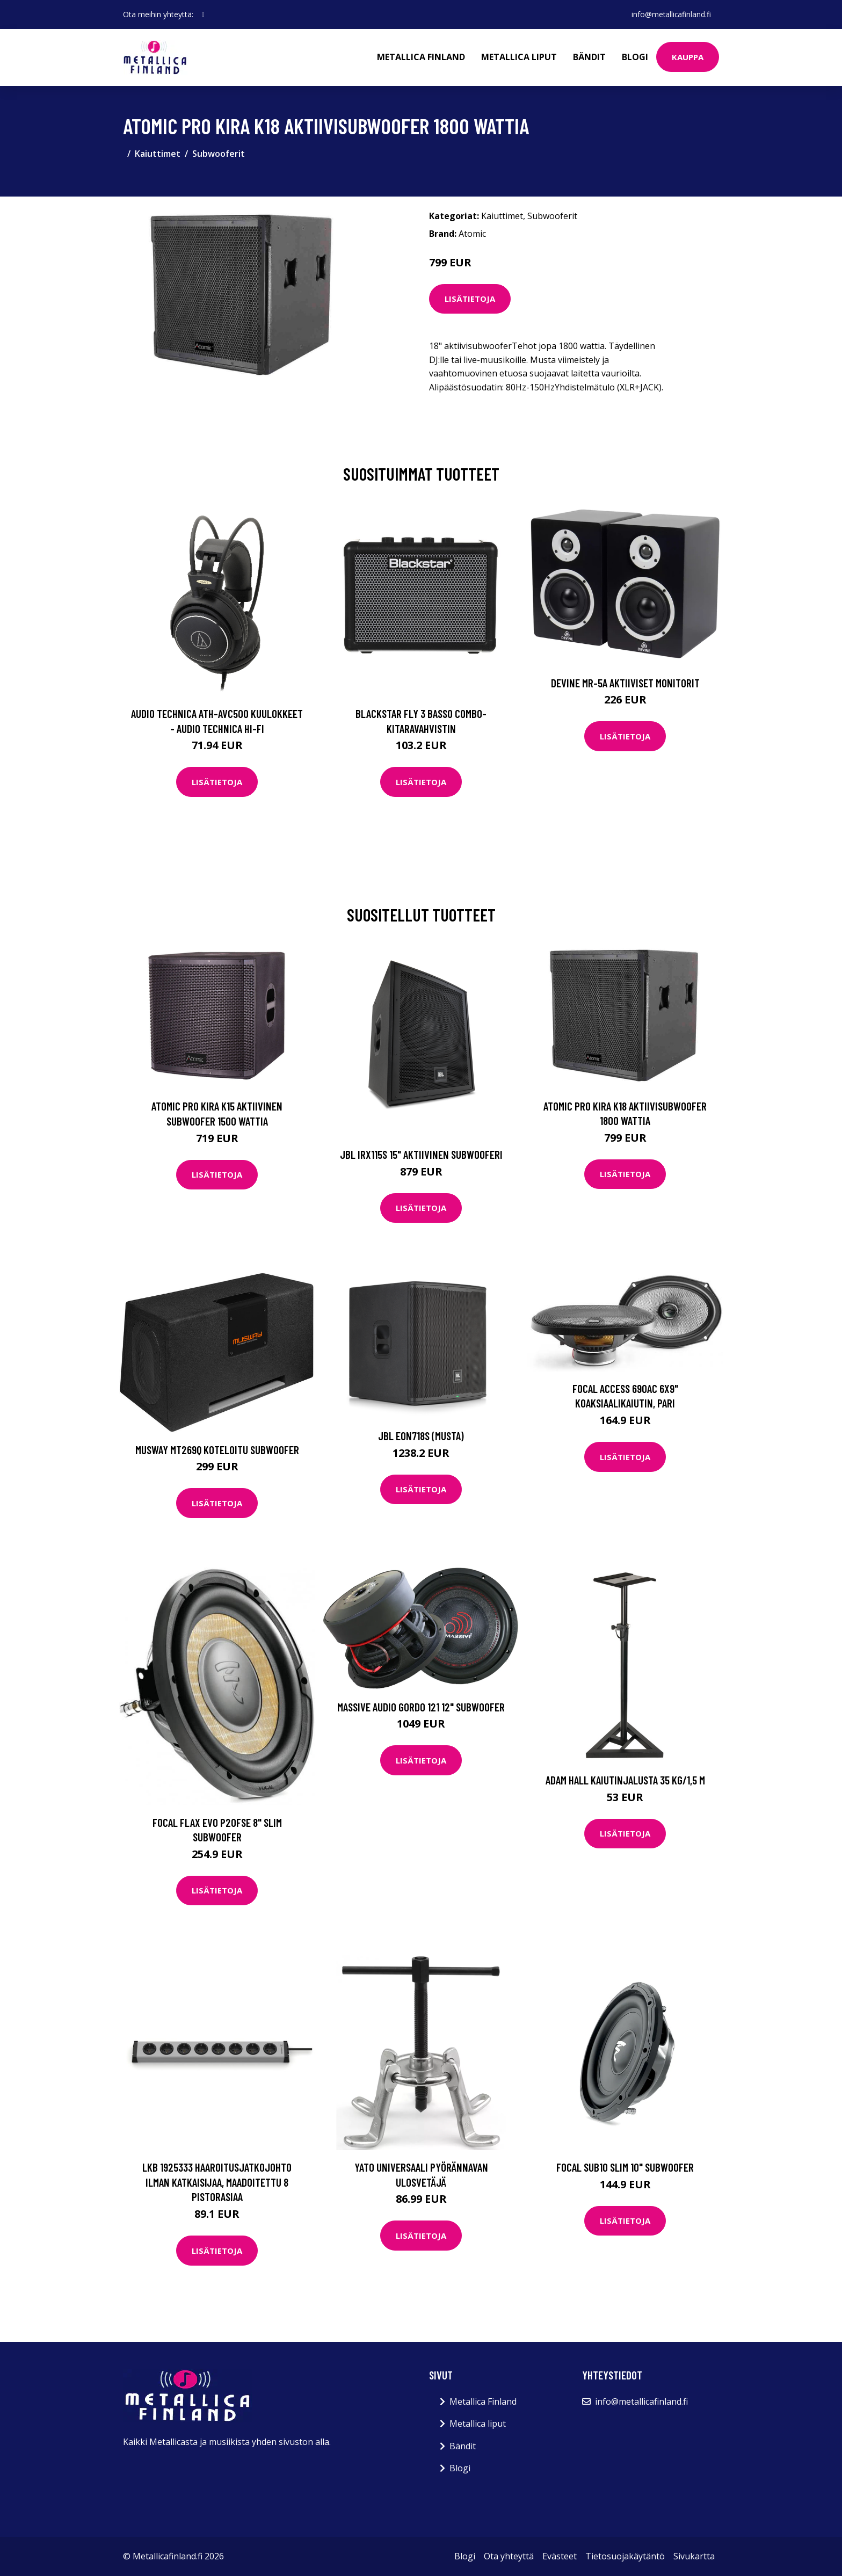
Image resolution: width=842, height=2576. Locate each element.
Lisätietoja (470, 298)
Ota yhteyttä (509, 2556)
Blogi (635, 57)
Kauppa (687, 57)
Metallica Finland (421, 57)
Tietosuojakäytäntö (625, 2556)
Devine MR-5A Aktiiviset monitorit (625, 683)
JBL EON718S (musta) (421, 1435)
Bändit (589, 57)
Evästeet (559, 2556)
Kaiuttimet (157, 153)
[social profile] (203, 14)
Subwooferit (218, 153)
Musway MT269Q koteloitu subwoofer (217, 1449)
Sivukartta (694, 2556)
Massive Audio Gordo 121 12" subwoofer (421, 1707)
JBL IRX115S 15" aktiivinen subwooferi (421, 1154)
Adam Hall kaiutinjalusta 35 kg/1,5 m (625, 1780)
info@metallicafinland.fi (670, 14)
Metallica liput (519, 57)
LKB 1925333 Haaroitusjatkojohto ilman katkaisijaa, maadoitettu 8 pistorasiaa (217, 2181)
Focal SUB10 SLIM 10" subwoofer (625, 2167)
